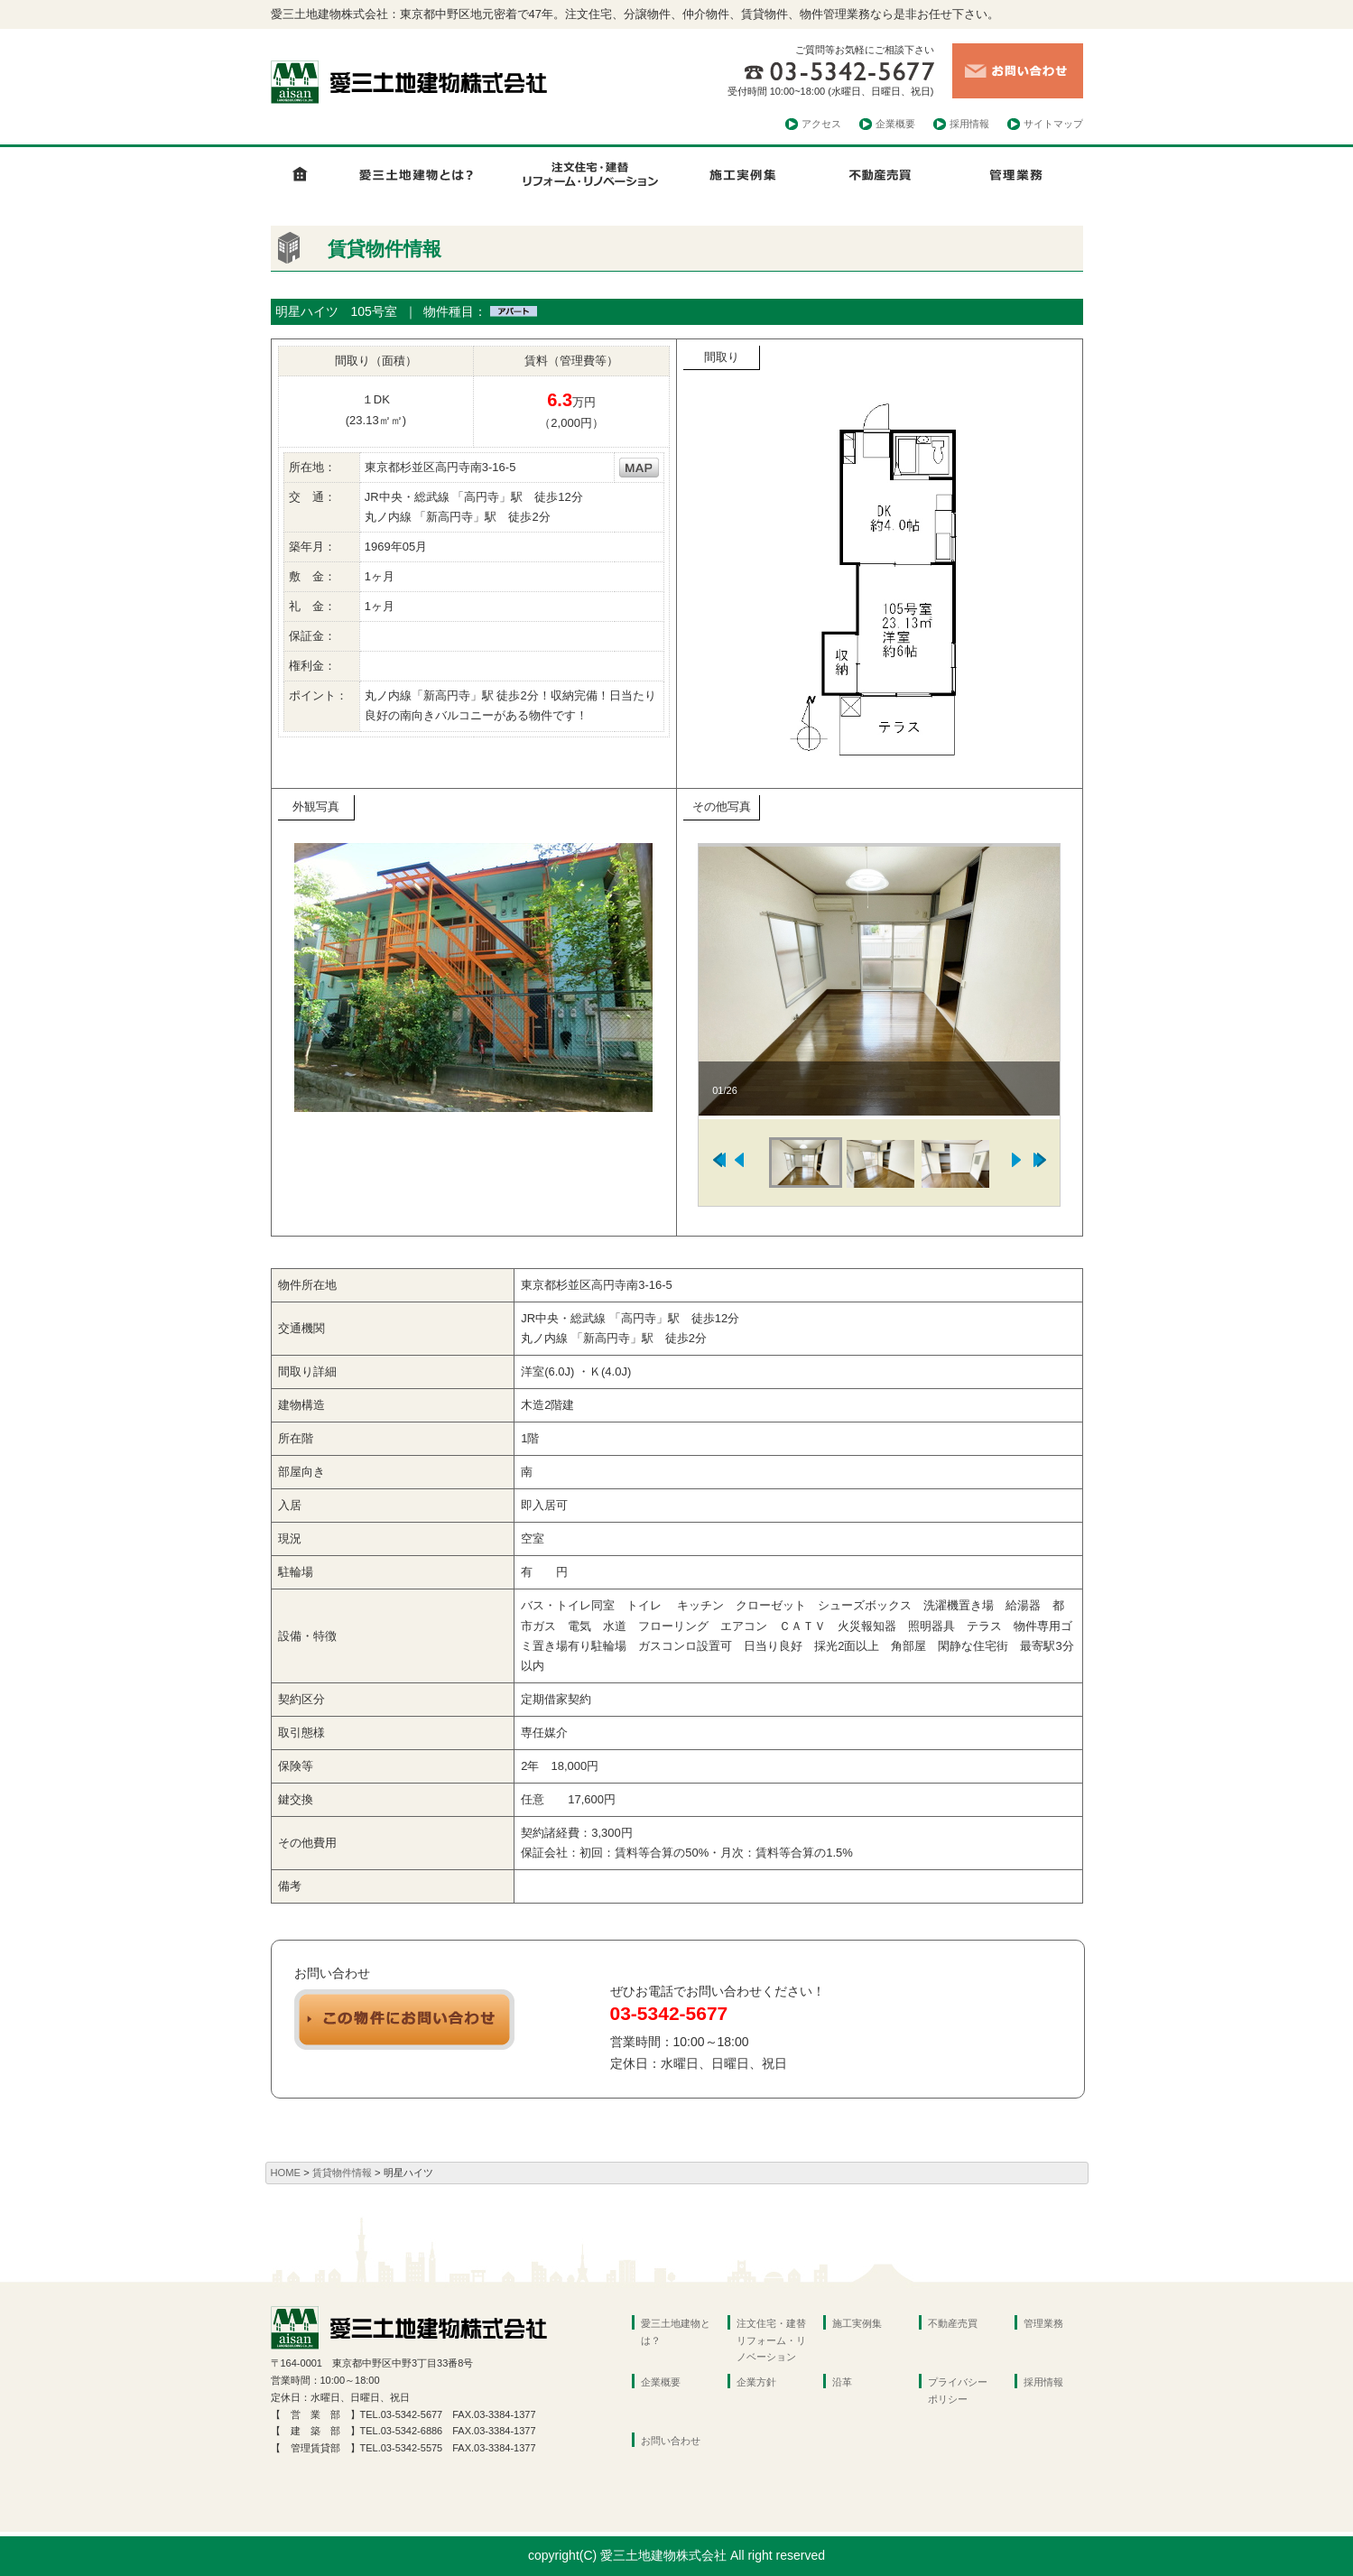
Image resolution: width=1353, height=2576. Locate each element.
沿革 (842, 2382)
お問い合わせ (670, 2440)
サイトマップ (1053, 123)
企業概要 (895, 123)
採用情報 (969, 123)
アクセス (821, 123)
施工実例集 (857, 2323)
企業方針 (756, 2382)
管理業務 (1043, 2323)
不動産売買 (953, 2323)
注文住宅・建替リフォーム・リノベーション (771, 2339)
